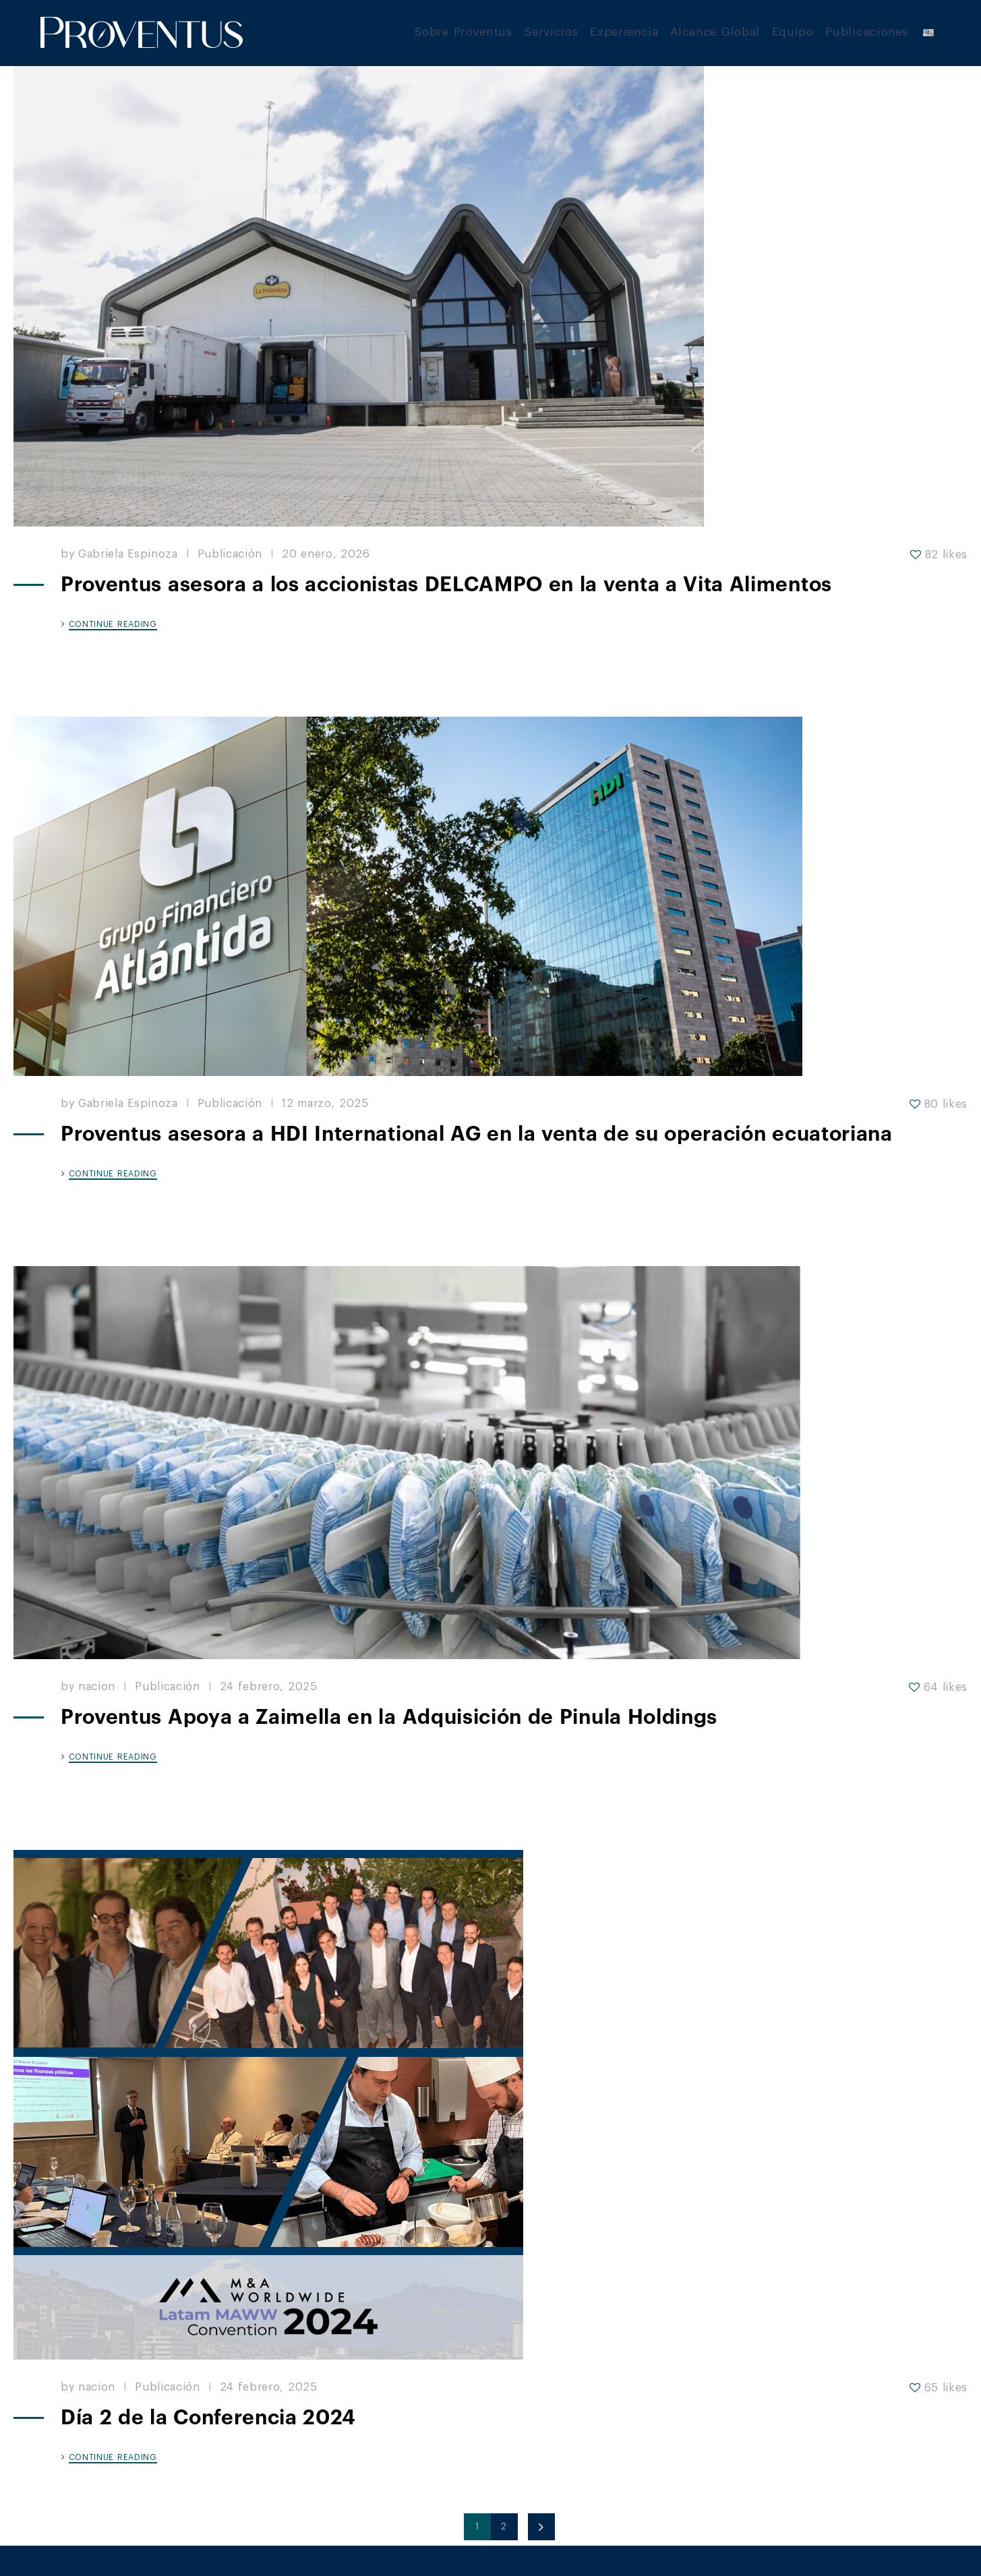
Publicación (230, 554)
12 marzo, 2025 (325, 1103)
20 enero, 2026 (326, 554)
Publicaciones (866, 32)
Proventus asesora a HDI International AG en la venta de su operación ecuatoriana (477, 1134)
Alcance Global (715, 32)
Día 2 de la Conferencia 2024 (208, 2417)
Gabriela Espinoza (128, 554)
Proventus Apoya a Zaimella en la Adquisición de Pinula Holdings (389, 1717)
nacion (96, 1686)
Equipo (793, 32)
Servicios (551, 32)
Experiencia (624, 32)
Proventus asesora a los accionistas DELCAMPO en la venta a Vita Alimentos (446, 584)
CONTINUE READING (113, 624)
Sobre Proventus (463, 32)
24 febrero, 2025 (269, 1686)
